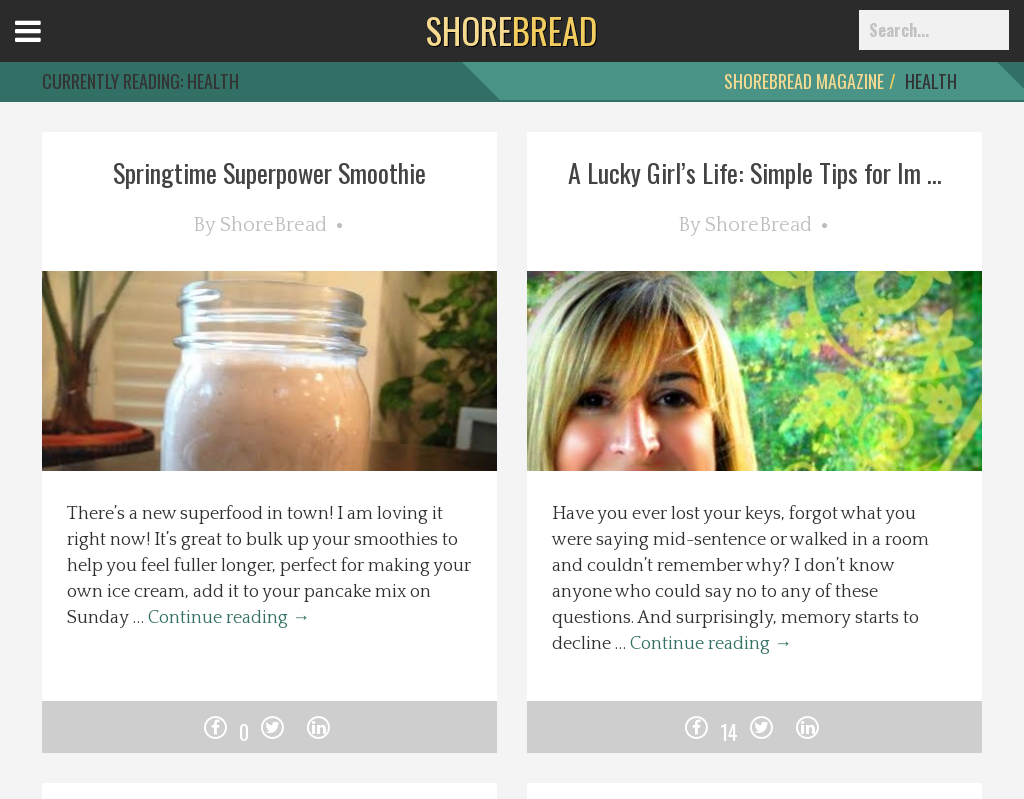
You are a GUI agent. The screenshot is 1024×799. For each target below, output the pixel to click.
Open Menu (52, 49)
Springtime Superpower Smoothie (269, 172)
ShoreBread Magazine (804, 81)
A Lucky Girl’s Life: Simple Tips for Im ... (755, 172)
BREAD (511, 30)
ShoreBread (273, 225)
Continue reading (229, 618)
